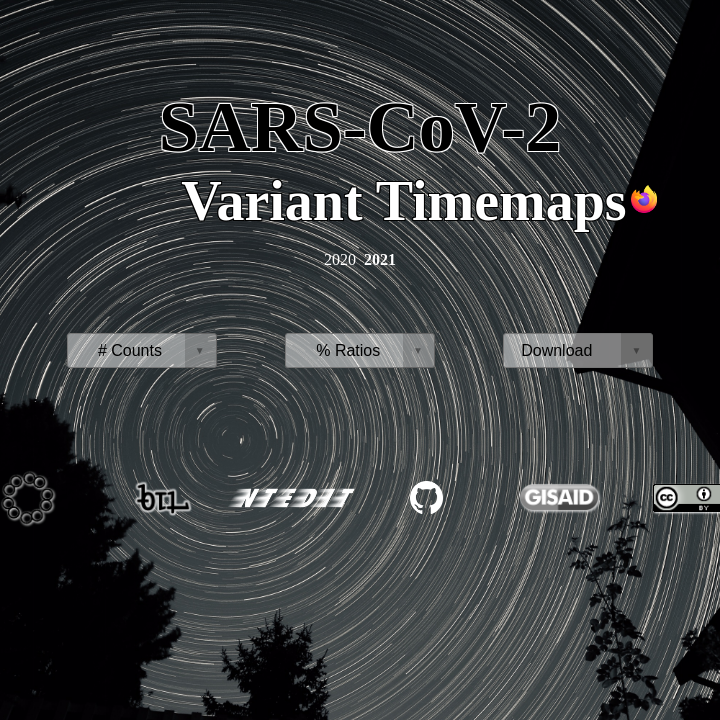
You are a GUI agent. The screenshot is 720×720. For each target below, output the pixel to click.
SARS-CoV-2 (360, 127)
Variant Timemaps (403, 201)
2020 (340, 259)
